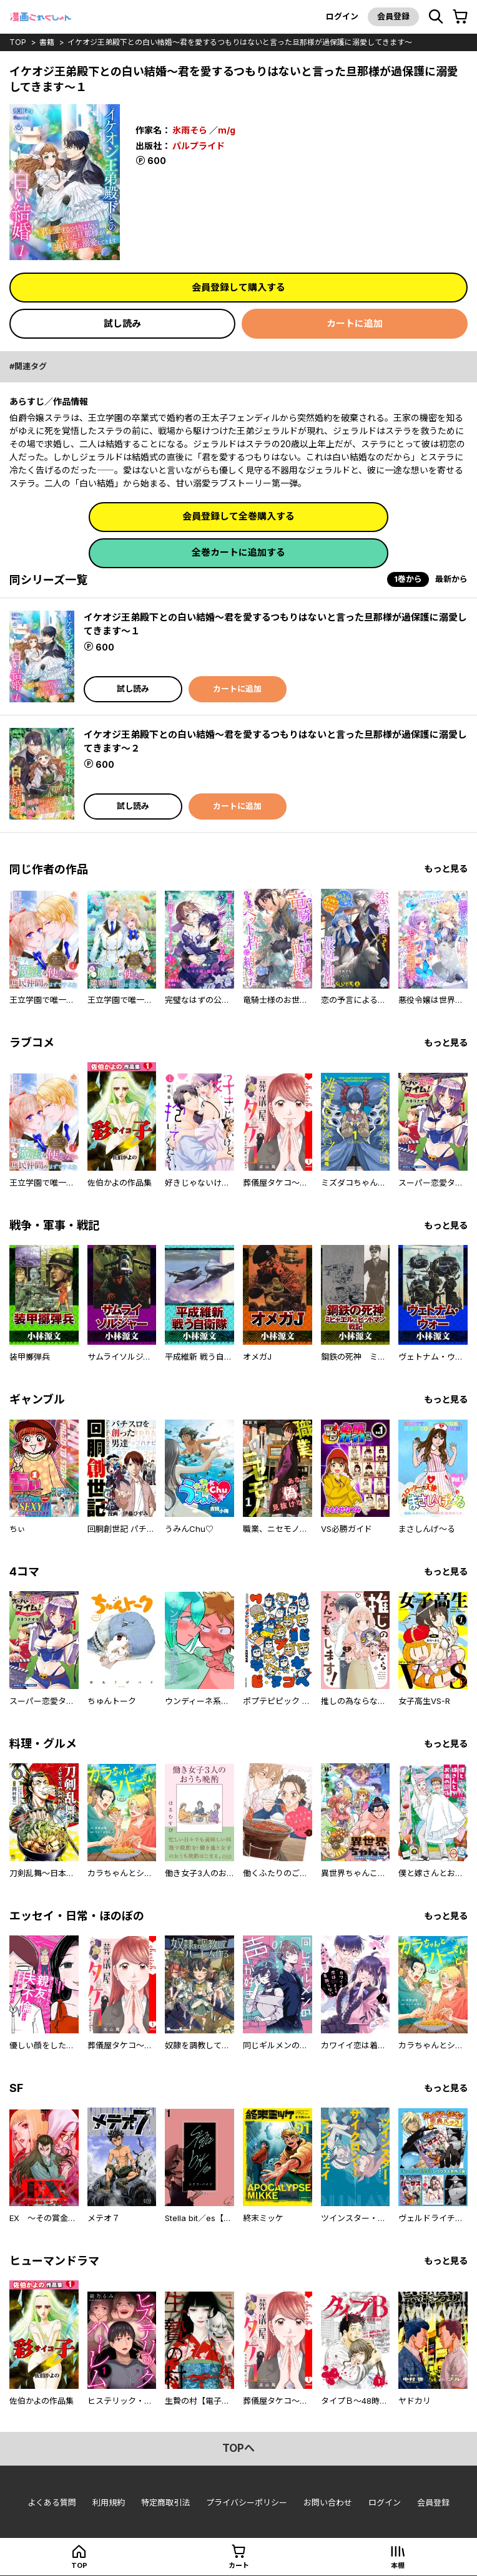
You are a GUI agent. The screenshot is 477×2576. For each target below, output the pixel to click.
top (17, 42)
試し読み (122, 323)
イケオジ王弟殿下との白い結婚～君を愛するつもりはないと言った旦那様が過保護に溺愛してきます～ (239, 42)
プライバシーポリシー (246, 2502)
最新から (451, 579)
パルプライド (198, 145)
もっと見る (446, 868)
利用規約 (108, 2502)
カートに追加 (355, 323)
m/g (226, 130)
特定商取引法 (165, 2502)
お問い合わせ (327, 2502)
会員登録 (393, 16)
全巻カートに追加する (238, 552)
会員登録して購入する (238, 287)
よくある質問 (51, 2502)
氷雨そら (189, 130)
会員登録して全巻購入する (238, 516)
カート (239, 2565)
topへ (238, 2448)
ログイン (342, 16)
